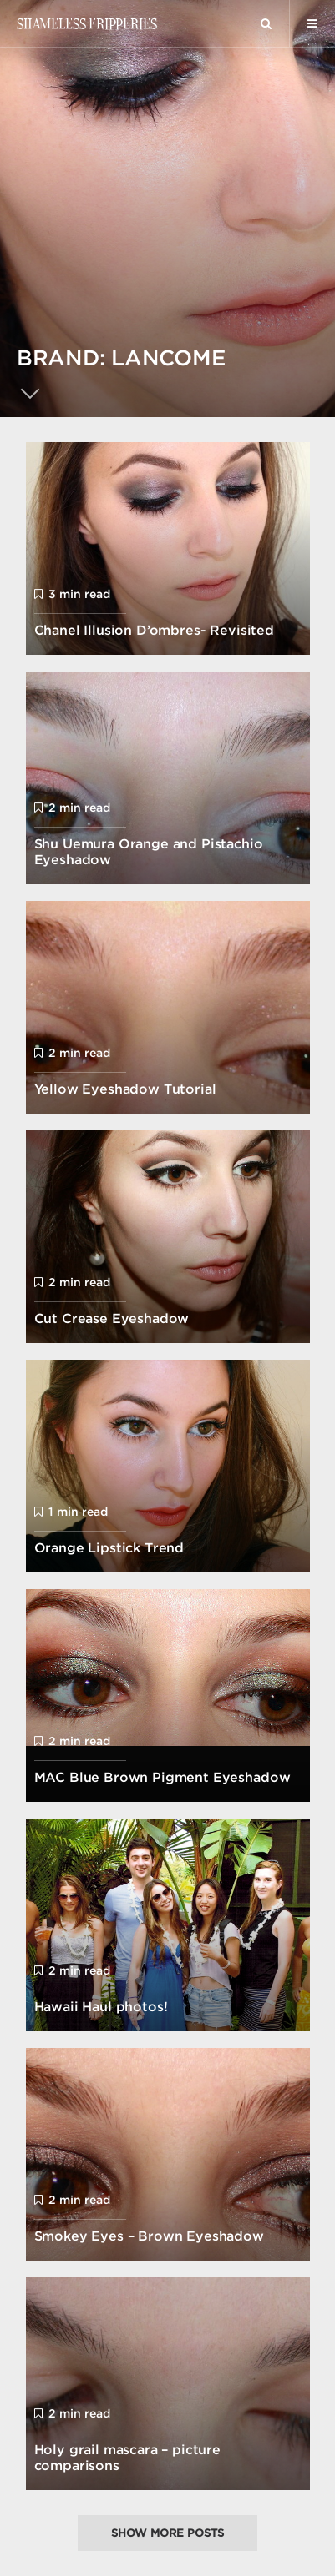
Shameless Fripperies (86, 23)
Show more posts (167, 2533)
